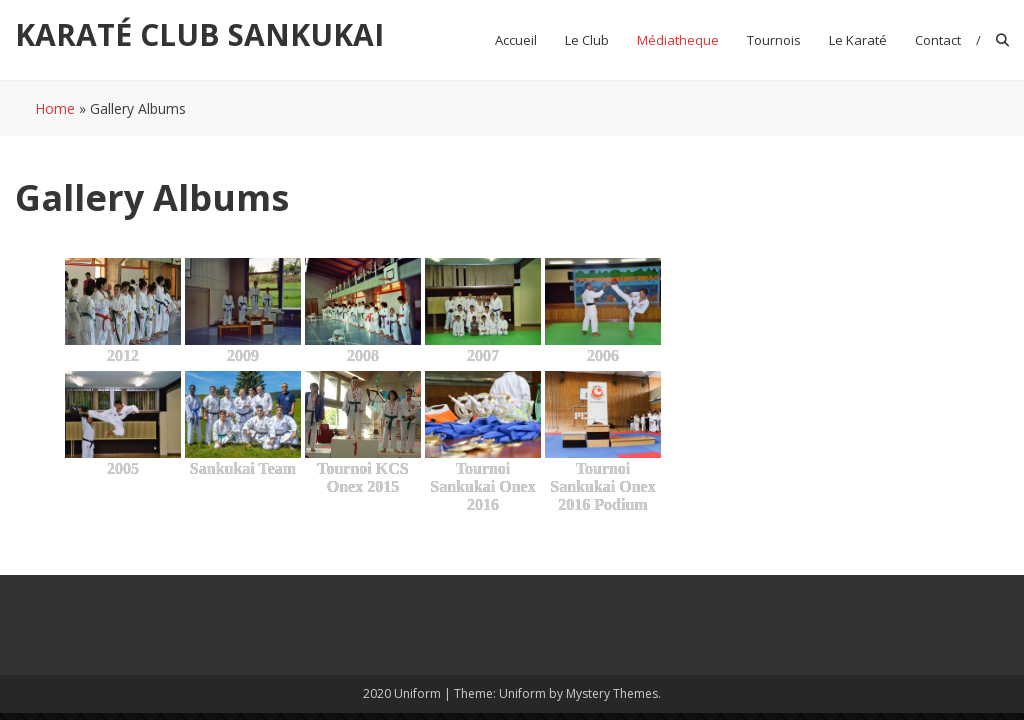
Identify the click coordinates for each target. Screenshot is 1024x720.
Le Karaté (858, 40)
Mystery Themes (612, 693)
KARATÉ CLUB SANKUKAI (199, 34)
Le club (587, 40)
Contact (938, 40)
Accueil (516, 40)
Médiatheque (678, 40)
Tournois (774, 40)
